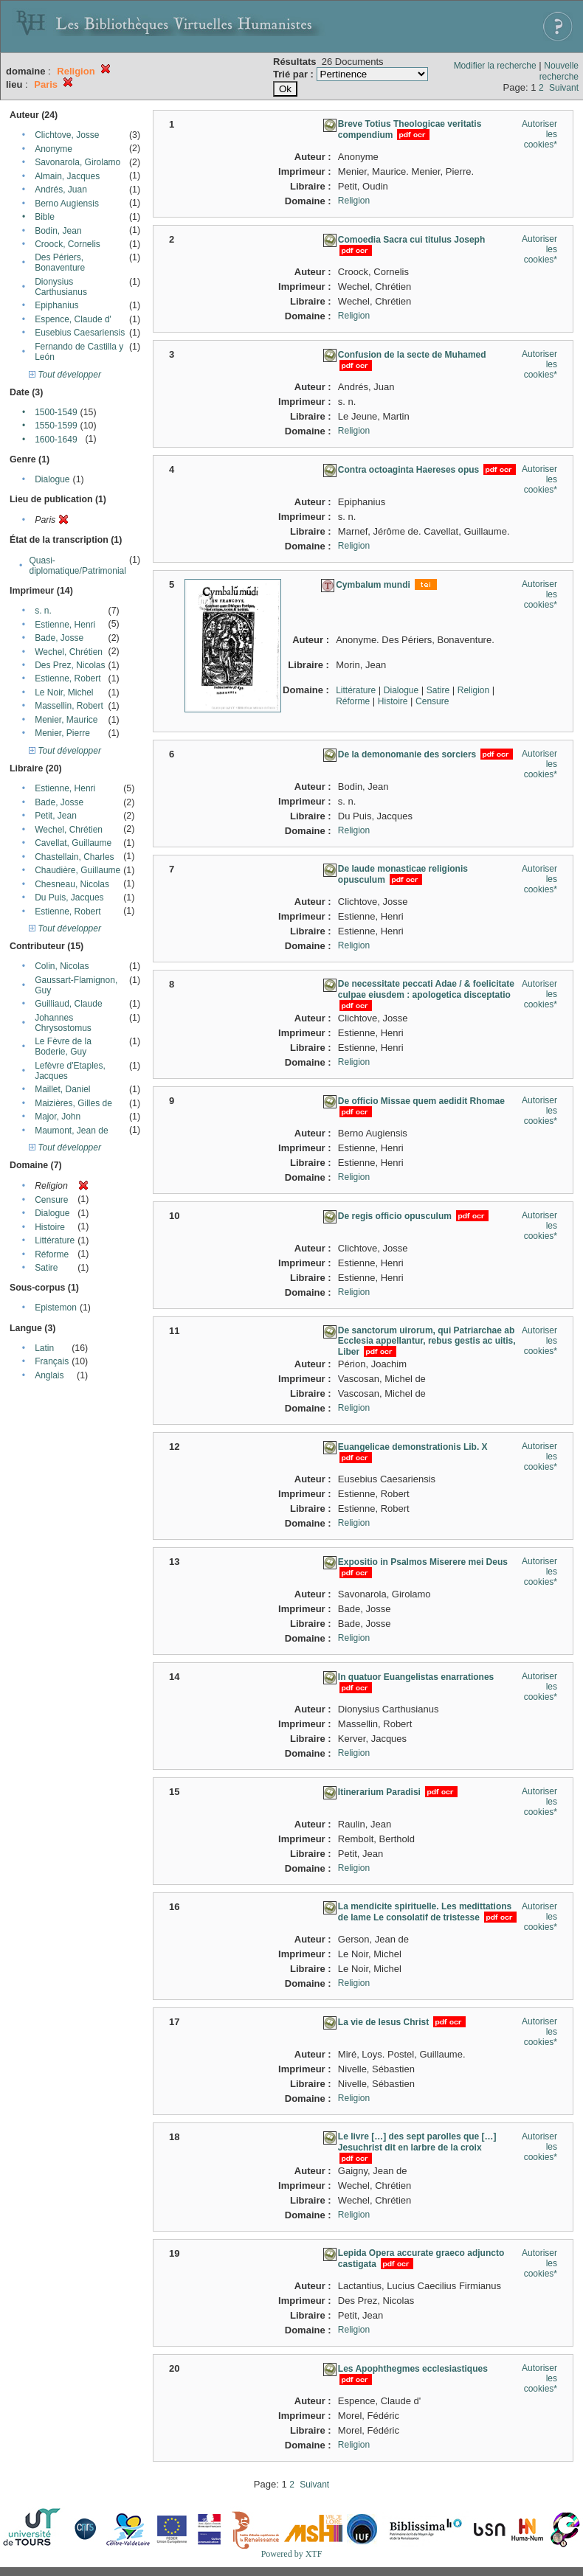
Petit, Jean (56, 815)
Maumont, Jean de (71, 1130)
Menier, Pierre (62, 733)
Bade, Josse (59, 638)
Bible (45, 217)
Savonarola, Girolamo (77, 162)
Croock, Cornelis (67, 244)
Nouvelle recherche (559, 71)
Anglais (49, 1375)
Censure (51, 1200)
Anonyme (53, 149)
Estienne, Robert (67, 678)
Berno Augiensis (67, 203)
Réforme (52, 1254)
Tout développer (65, 374)
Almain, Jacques (67, 176)
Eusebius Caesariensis (80, 332)
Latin (44, 1348)
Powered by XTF (291, 2554)
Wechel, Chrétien (69, 652)
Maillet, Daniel (62, 1089)
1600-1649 (56, 439)
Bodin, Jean (58, 231)
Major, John (57, 1116)
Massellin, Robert (69, 706)
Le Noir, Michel (64, 692)
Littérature (55, 1240)
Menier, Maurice (66, 720)
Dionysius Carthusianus (61, 287)
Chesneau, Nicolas (72, 884)
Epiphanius (56, 305)
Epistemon (56, 1307)
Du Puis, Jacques (69, 897)
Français (52, 1361)
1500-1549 (56, 412)
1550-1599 (56, 425)
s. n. (43, 610)
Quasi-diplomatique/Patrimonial (78, 565)
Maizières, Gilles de (73, 1103)
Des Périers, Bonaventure (60, 262)
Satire (46, 1268)
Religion (354, 200)
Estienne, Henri (65, 624)
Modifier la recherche (495, 65)
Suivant (564, 88)
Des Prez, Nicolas (70, 665)
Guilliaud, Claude (68, 1004)
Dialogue (52, 479)
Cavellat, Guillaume (73, 843)
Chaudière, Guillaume (77, 870)
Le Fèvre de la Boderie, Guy (63, 1046)
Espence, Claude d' (73, 319)
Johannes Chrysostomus (63, 1023)
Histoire (50, 1227)
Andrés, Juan (61, 189)
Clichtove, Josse (67, 135)
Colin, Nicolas (62, 966)
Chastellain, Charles (74, 857)
